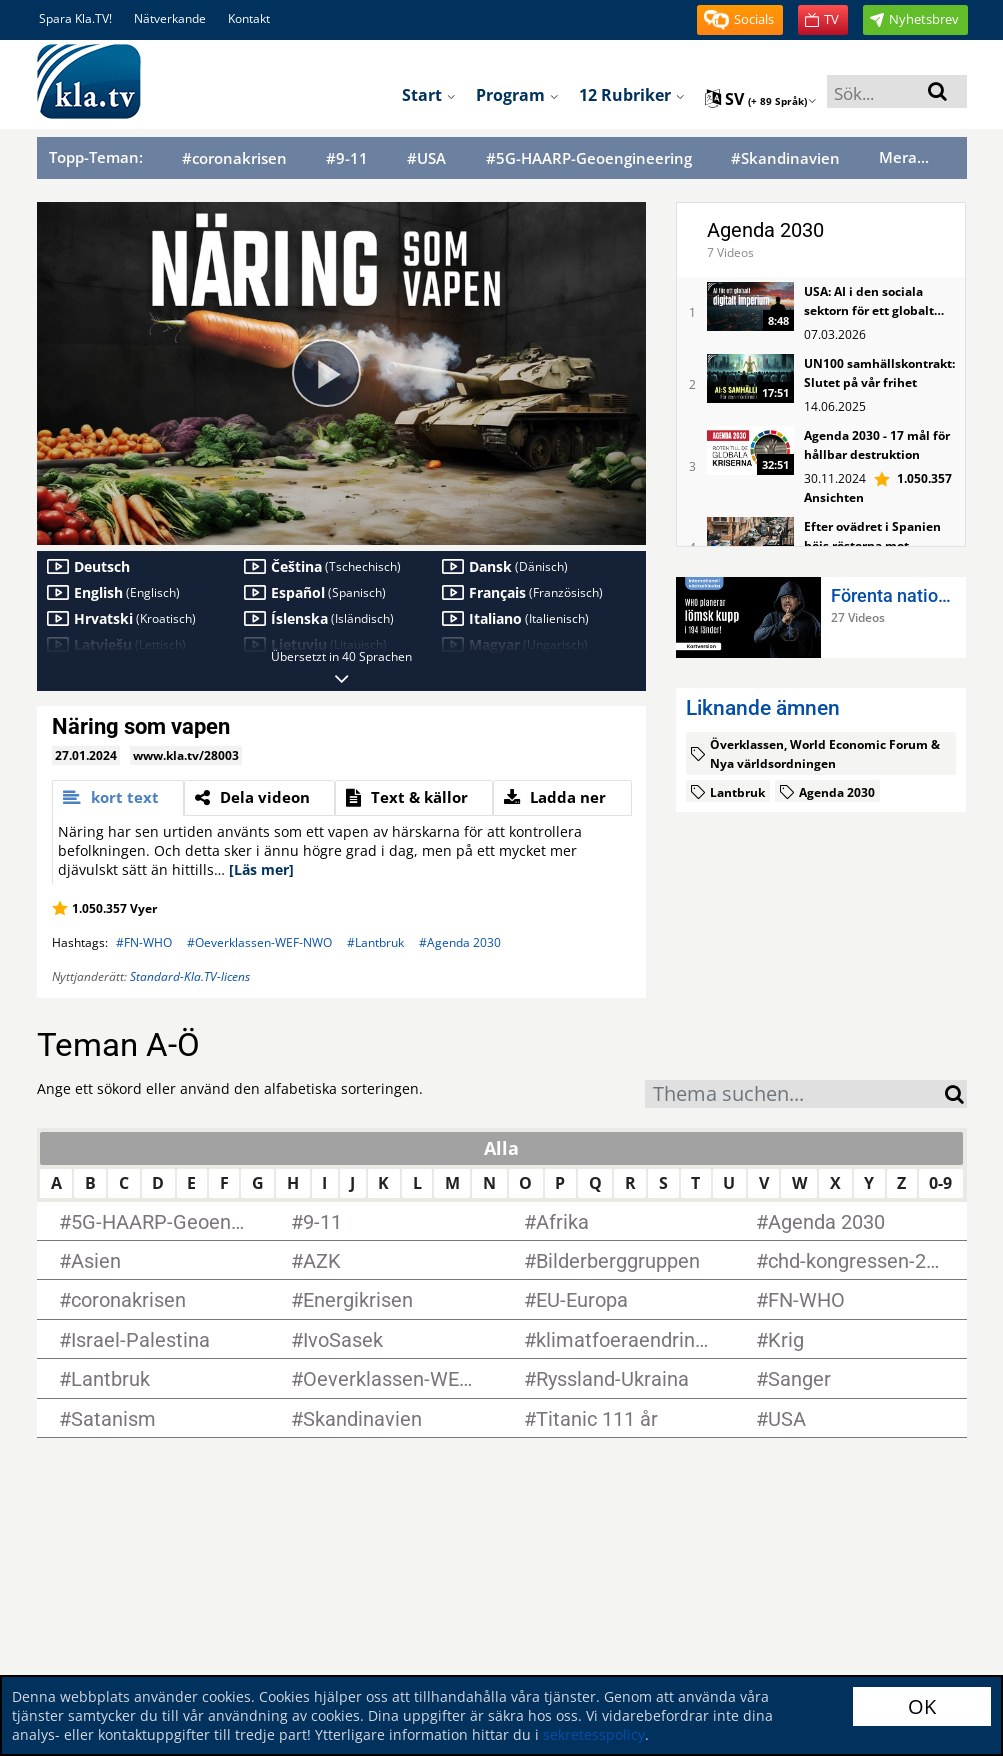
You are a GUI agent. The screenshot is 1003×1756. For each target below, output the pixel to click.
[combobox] (795, 1094)
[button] (740, 20)
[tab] (118, 798)
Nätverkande (170, 18)
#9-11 (347, 158)
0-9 (940, 1183)
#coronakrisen (234, 158)
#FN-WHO (144, 942)
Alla (501, 1148)
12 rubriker (632, 95)
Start (429, 95)
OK (922, 1706)
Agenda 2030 (765, 230)
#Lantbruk (375, 942)
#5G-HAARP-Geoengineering (589, 158)
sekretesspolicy (594, 1734)
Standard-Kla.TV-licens (190, 976)
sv (761, 99)
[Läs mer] (261, 869)
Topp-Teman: (96, 157)
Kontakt (249, 18)
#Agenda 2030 (460, 942)
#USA (426, 158)
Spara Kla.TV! (75, 18)
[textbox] (795, 1096)
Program (517, 95)
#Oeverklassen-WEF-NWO (259, 942)
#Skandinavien (785, 158)
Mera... (904, 157)
